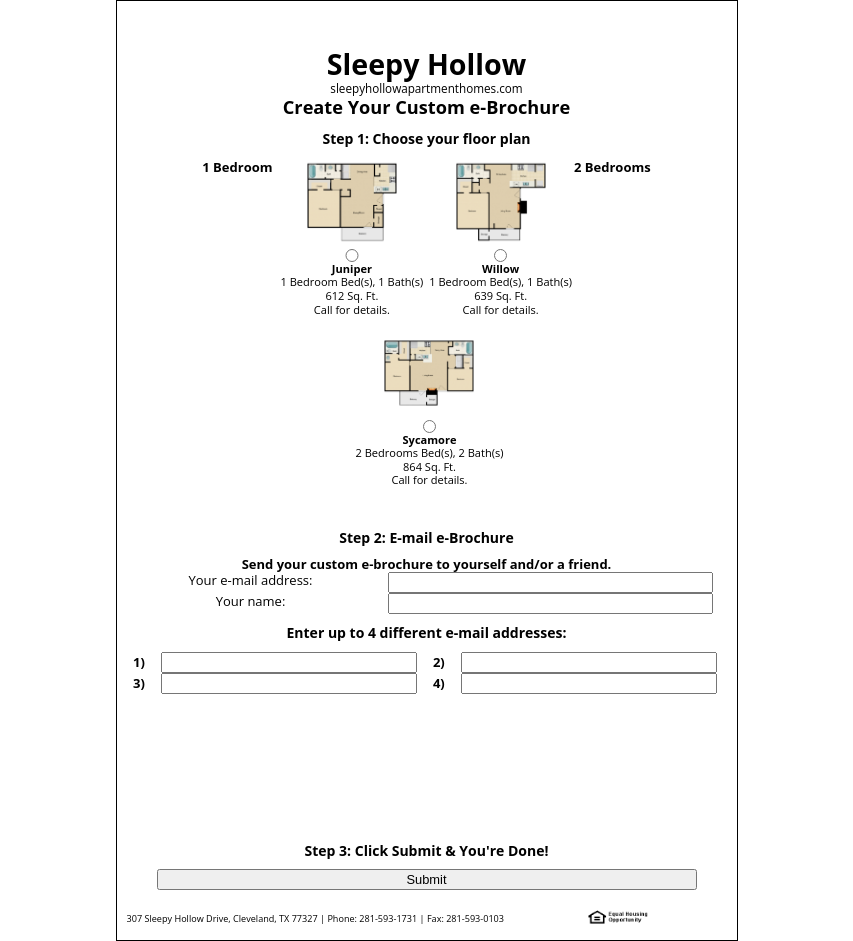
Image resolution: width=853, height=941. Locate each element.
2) (439, 662)
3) (139, 683)
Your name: (251, 601)
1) (139, 662)
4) (439, 683)
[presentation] (429, 753)
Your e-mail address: (250, 580)
